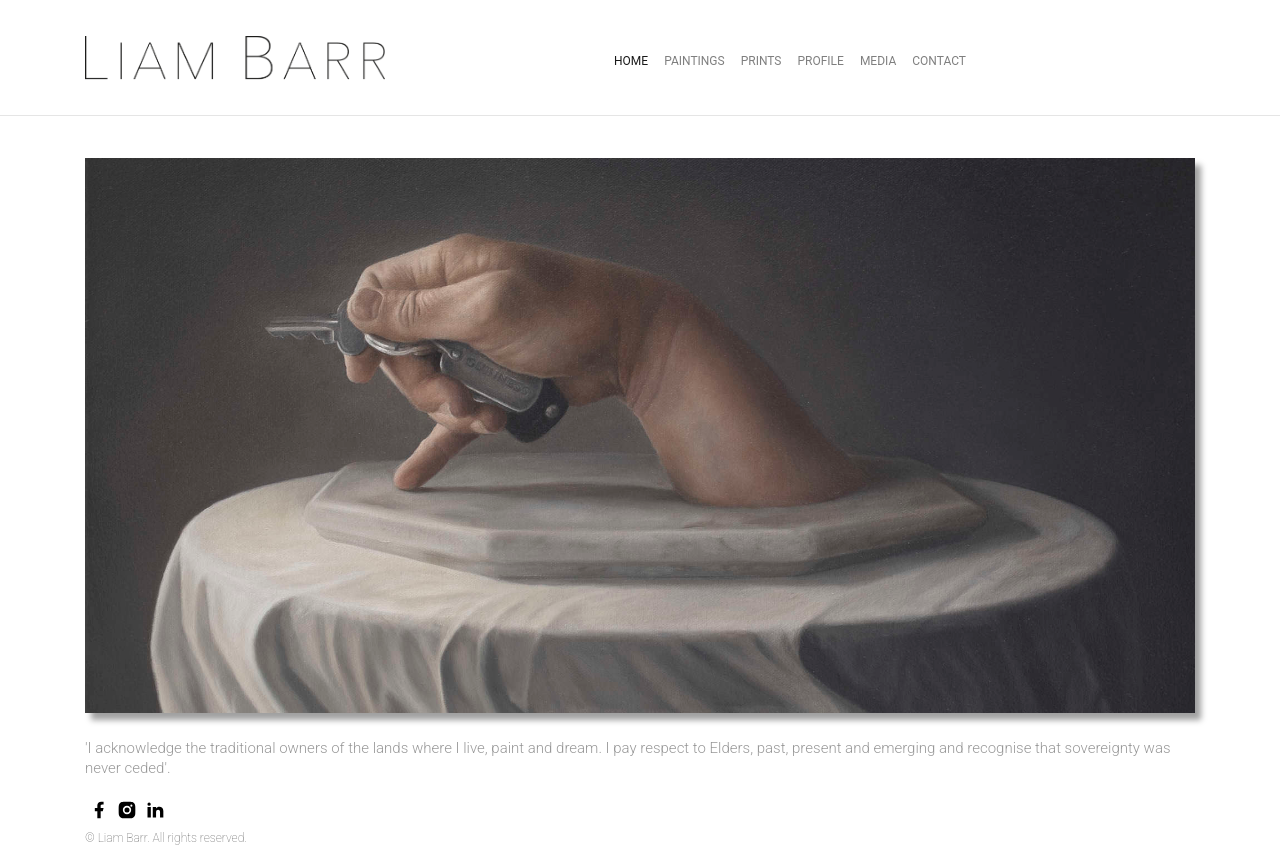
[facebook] (99, 810)
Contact (939, 61)
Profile (820, 61)
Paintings (694, 61)
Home (631, 61)
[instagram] (127, 810)
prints (761, 61)
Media (878, 61)
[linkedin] (155, 810)
